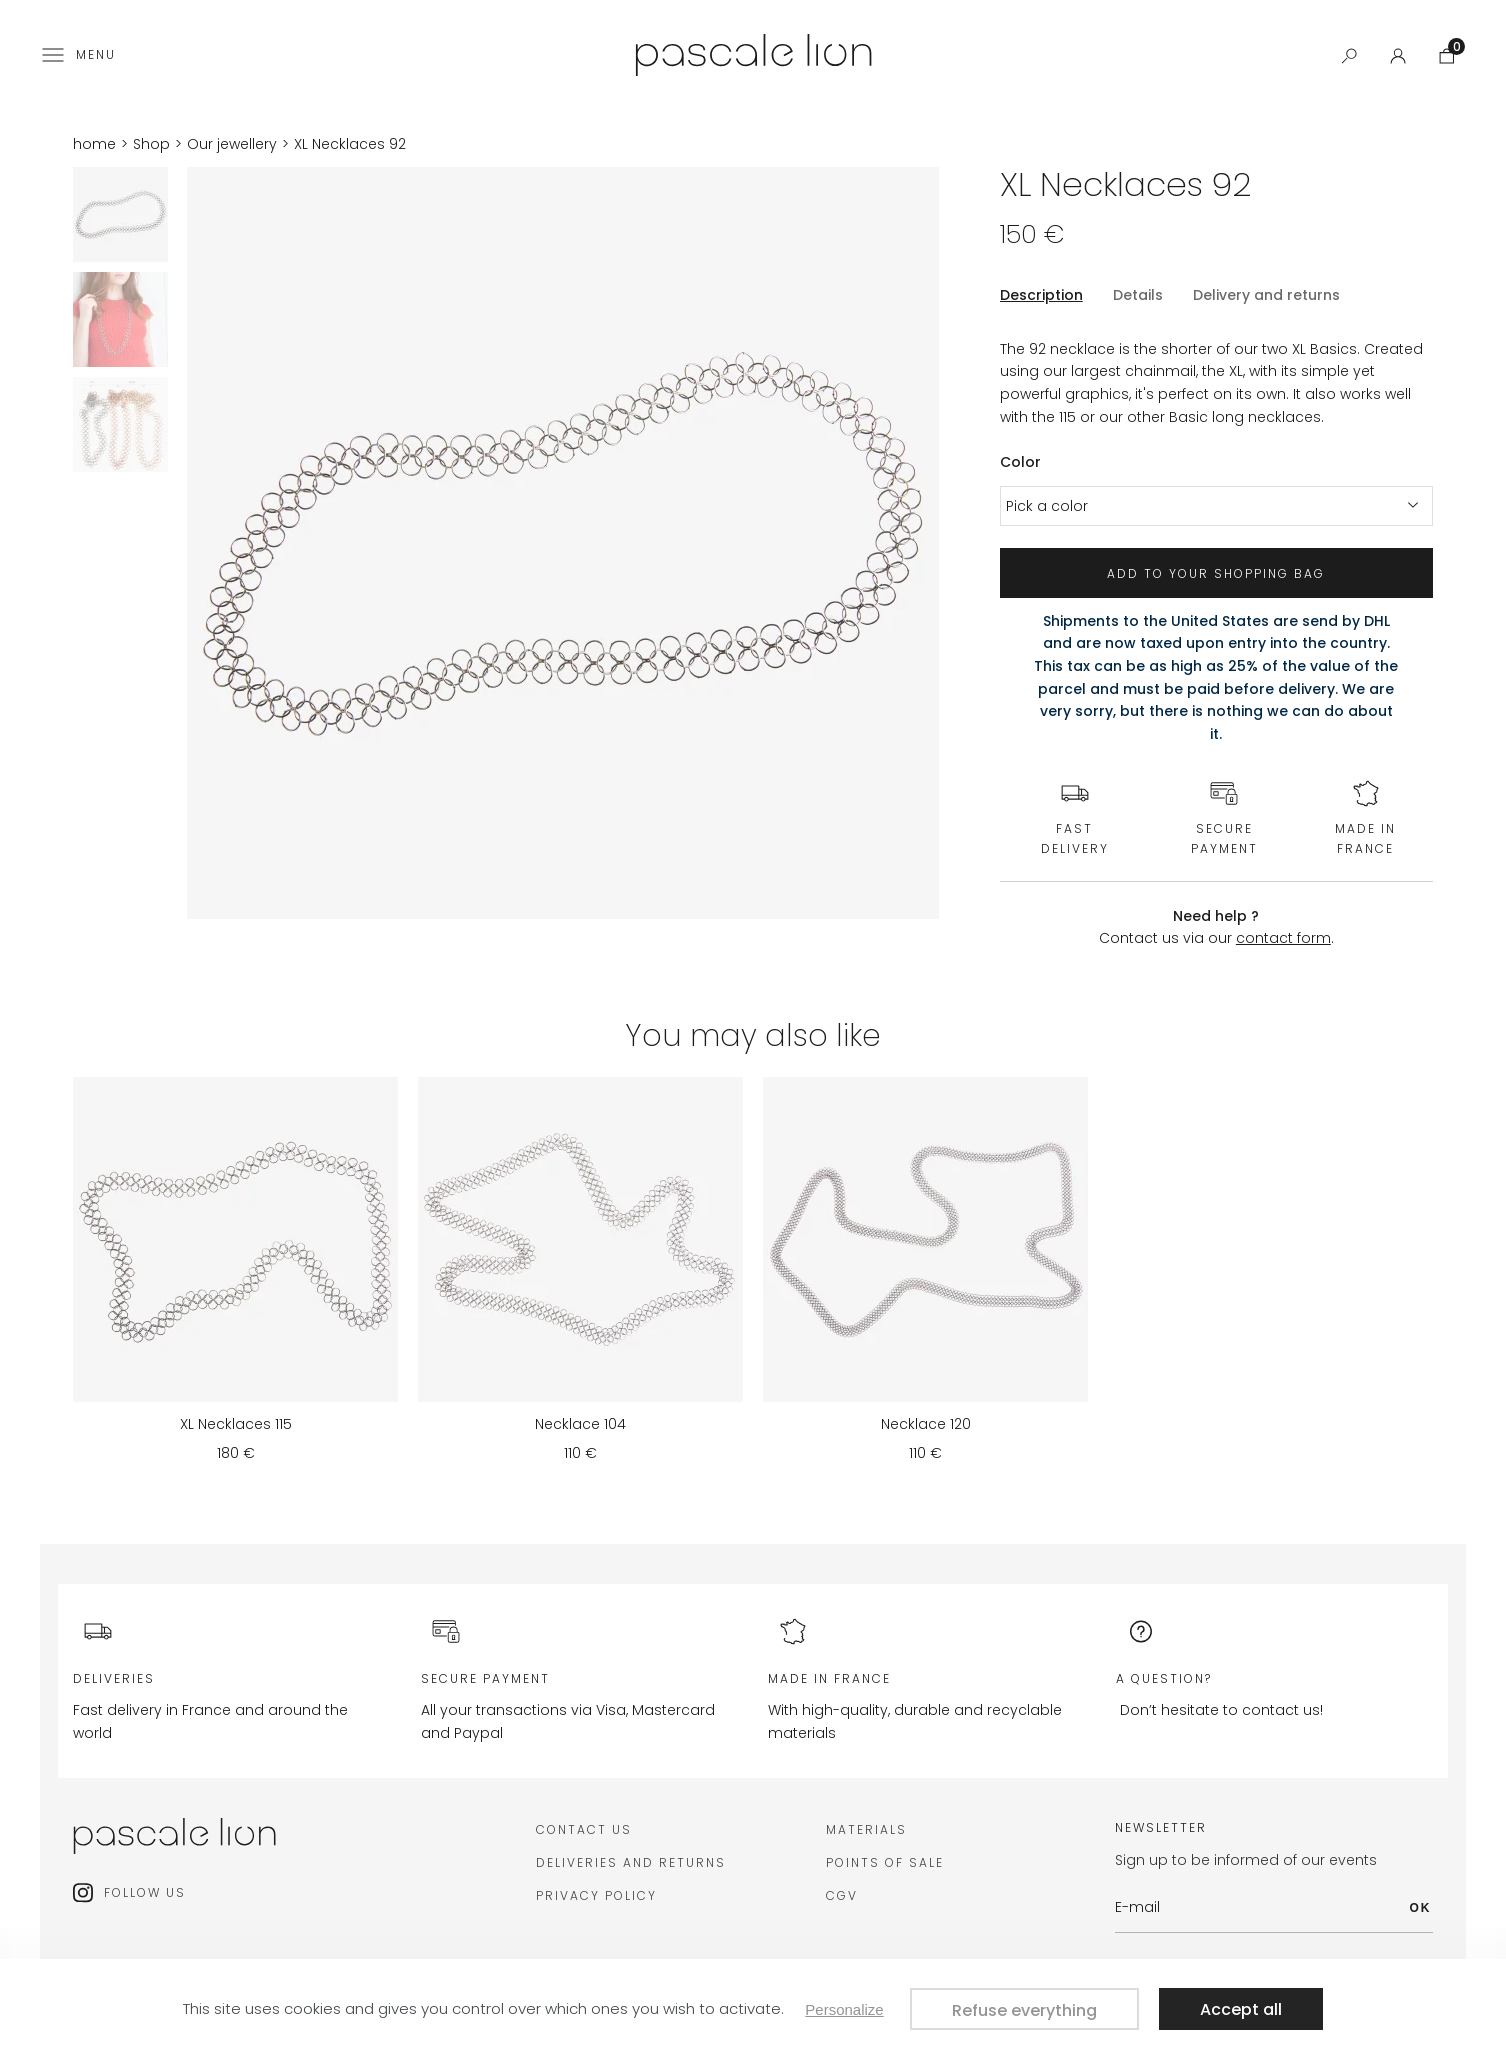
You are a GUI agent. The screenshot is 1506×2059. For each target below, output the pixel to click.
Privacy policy (596, 1895)
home (94, 144)
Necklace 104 (580, 1424)
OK (1421, 1908)
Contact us (584, 1829)
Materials (866, 1829)
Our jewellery (232, 144)
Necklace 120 (926, 1424)
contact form (1283, 938)
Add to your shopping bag (1216, 573)
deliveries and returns (631, 1862)
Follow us (145, 1892)
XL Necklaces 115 (236, 1424)
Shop (151, 144)
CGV (842, 1895)
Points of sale (885, 1862)
